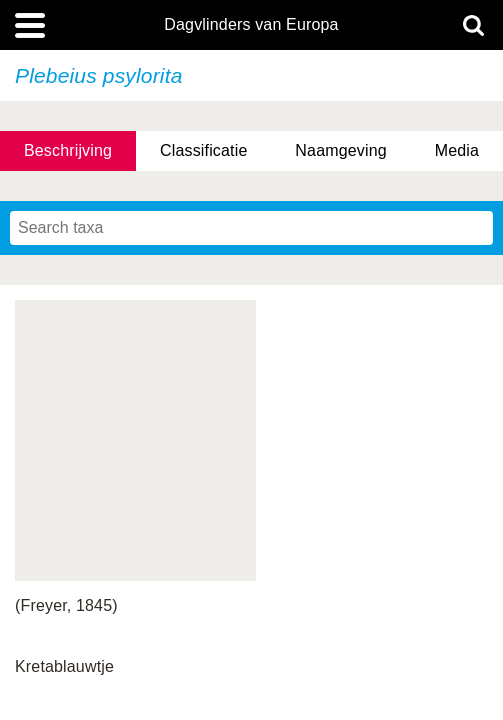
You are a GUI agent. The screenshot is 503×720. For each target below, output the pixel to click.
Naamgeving (340, 150)
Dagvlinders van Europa (251, 25)
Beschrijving (68, 150)
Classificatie (203, 150)
